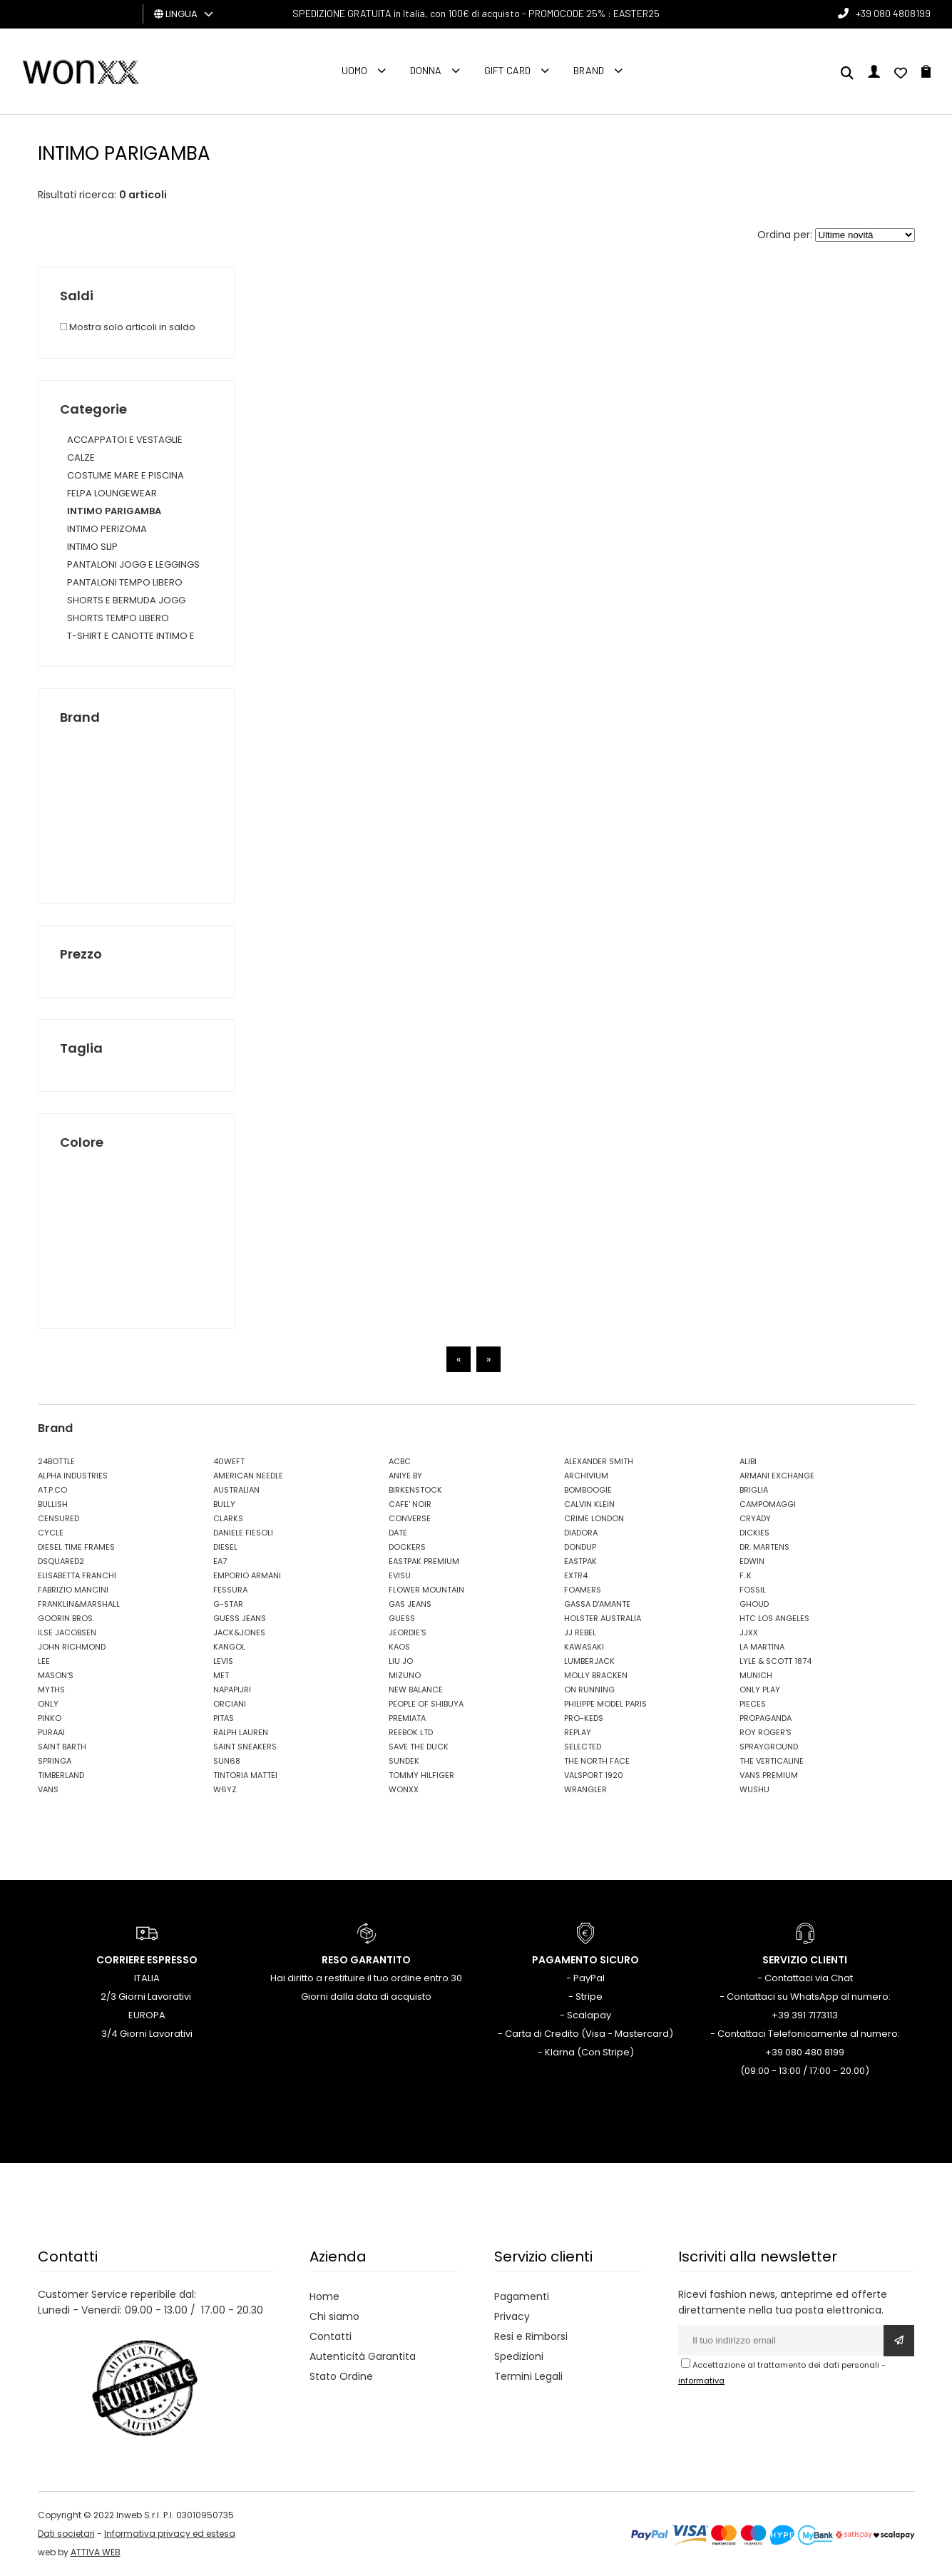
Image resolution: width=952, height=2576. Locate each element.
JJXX (748, 1632)
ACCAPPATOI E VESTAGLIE (125, 439)
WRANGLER (585, 1789)
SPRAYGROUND (768, 1746)
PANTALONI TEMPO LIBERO (125, 582)
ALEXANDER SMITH (598, 1461)
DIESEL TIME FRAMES (76, 1547)
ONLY (48, 1703)
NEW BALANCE (416, 1689)
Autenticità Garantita (362, 2356)
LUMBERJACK (589, 1661)
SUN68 (226, 1761)
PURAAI (51, 1732)
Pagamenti (521, 2296)
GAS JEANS (410, 1604)
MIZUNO (405, 1675)
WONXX (404, 1789)
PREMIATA (407, 1718)
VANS (48, 1789)
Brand (588, 70)
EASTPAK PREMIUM (424, 1561)
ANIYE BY (405, 1475)
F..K (745, 1575)
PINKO (49, 1718)
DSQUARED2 (61, 1561)
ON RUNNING (589, 1689)
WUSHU (754, 1789)
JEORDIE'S (407, 1632)
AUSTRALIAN (236, 1490)
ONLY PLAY (759, 1689)
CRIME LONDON (594, 1518)
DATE (398, 1532)
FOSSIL (752, 1589)
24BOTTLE (56, 1461)
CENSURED (58, 1518)
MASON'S (55, 1675)
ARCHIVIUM (586, 1475)
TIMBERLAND (61, 1775)
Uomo (354, 70)
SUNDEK (404, 1761)
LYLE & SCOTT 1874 (775, 1661)
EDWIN (751, 1561)
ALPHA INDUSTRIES (73, 1475)
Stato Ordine (341, 2376)
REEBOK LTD (411, 1732)
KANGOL (229, 1646)
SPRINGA (54, 1761)
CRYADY (755, 1518)
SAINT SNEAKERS (245, 1746)
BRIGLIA (753, 1490)
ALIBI (748, 1461)
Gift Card (507, 70)
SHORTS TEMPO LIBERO (118, 618)
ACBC (400, 1461)
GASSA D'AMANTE (597, 1604)
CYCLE (50, 1532)
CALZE (81, 457)
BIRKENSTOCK (415, 1490)
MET (221, 1675)
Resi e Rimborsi (531, 2336)
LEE (44, 1661)
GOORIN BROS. (66, 1618)
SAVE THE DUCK (419, 1746)
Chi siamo (334, 2316)
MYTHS (51, 1689)
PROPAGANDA (765, 1718)
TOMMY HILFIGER (421, 1775)
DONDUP (580, 1547)
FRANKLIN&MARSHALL (79, 1604)
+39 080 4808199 (893, 13)
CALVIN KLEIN (589, 1504)
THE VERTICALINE (771, 1761)
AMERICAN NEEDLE (248, 1475)
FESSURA (230, 1589)
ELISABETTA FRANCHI (77, 1575)
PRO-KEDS (583, 1718)
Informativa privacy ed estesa (169, 2534)
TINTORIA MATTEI (245, 1775)
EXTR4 (576, 1575)
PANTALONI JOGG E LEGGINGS (133, 564)
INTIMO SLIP (92, 546)
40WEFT (229, 1461)
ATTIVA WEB (96, 2552)
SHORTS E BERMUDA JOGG (126, 600)
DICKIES (754, 1532)
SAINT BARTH (62, 1746)
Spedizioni (518, 2356)
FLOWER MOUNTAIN (426, 1589)
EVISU (400, 1575)
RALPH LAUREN (240, 1732)
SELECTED (582, 1746)
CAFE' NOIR (410, 1504)
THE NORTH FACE (597, 1761)
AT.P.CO (52, 1490)
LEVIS (223, 1661)
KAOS (399, 1646)
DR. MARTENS (764, 1547)
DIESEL (225, 1547)
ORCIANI (229, 1703)
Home (324, 2296)
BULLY (224, 1504)
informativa (701, 2380)
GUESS (402, 1618)
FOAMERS (582, 1589)
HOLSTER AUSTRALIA (602, 1618)
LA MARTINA (761, 1646)
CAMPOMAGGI (767, 1504)
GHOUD (754, 1604)
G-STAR (228, 1604)
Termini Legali (528, 2376)
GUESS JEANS (239, 1618)
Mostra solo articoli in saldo (127, 327)
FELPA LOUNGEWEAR (112, 493)
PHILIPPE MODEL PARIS (605, 1703)
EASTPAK (580, 1561)
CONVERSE (410, 1518)
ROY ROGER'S (765, 1732)
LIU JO (401, 1661)
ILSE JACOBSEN (67, 1632)
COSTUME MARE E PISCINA (125, 475)
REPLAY (577, 1732)
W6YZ (225, 1789)
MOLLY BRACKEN (596, 1675)
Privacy (512, 2316)
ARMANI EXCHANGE (776, 1475)
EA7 (220, 1561)
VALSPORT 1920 (593, 1775)
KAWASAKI (584, 1646)
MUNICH (755, 1675)
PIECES (752, 1703)
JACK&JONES (239, 1632)
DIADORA (581, 1532)
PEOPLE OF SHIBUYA (426, 1703)
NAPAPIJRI (232, 1689)
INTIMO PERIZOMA (107, 529)
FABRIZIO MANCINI (73, 1589)
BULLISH (53, 1504)
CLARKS (228, 1518)
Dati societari (66, 2534)
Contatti (330, 2336)
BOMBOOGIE (588, 1490)
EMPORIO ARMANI (247, 1575)
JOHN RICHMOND (72, 1646)
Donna (425, 70)
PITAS (223, 1718)
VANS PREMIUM (768, 1775)
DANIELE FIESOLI (243, 1532)
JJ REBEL (580, 1632)
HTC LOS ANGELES (774, 1618)
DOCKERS (407, 1547)
